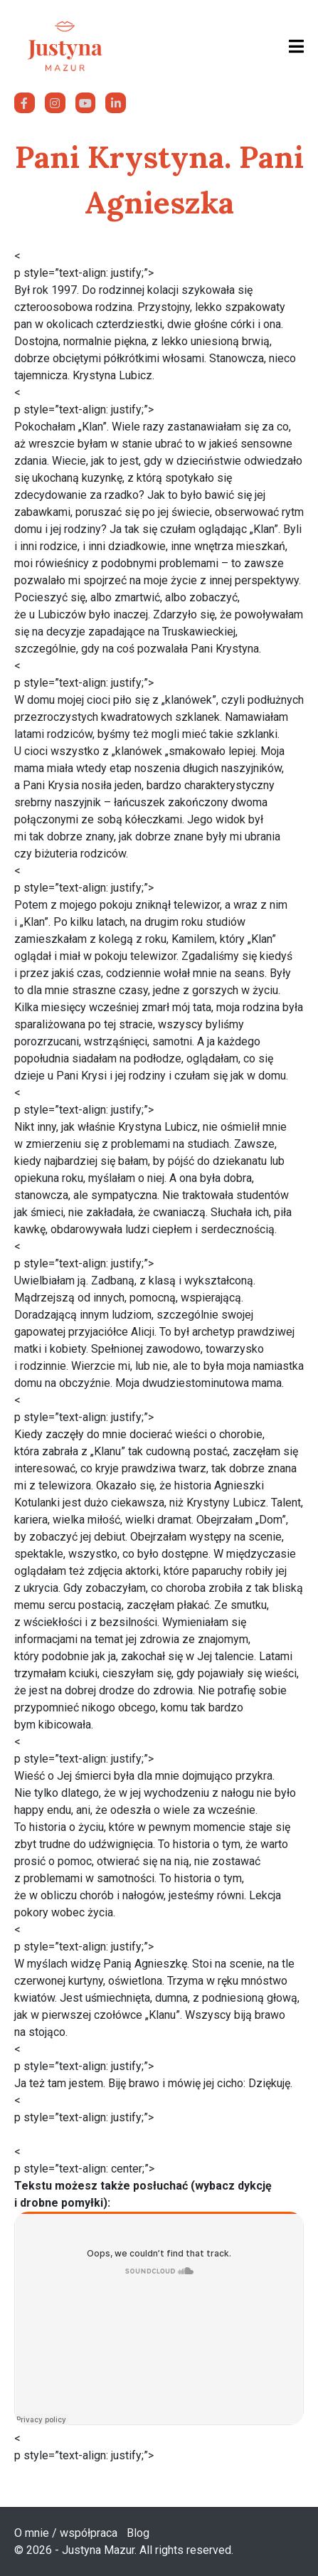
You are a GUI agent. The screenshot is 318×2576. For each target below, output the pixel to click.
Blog (138, 2533)
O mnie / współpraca (65, 2533)
